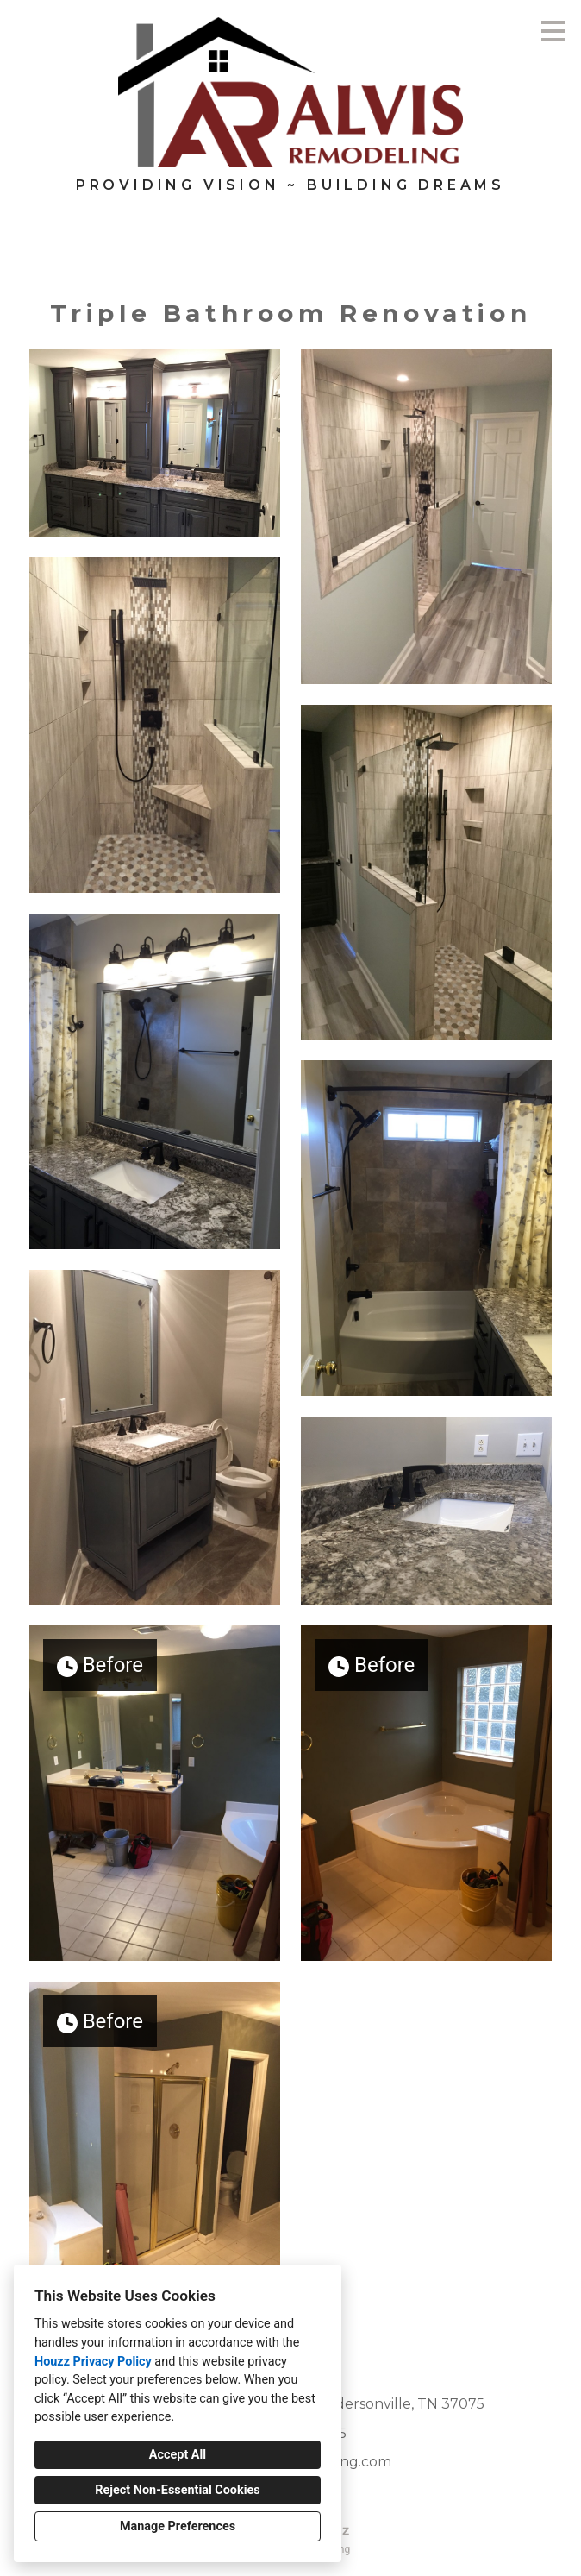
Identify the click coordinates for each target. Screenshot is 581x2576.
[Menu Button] (553, 31)
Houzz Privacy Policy (93, 2361)
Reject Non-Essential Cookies (177, 2490)
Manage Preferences (177, 2526)
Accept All (177, 2454)
